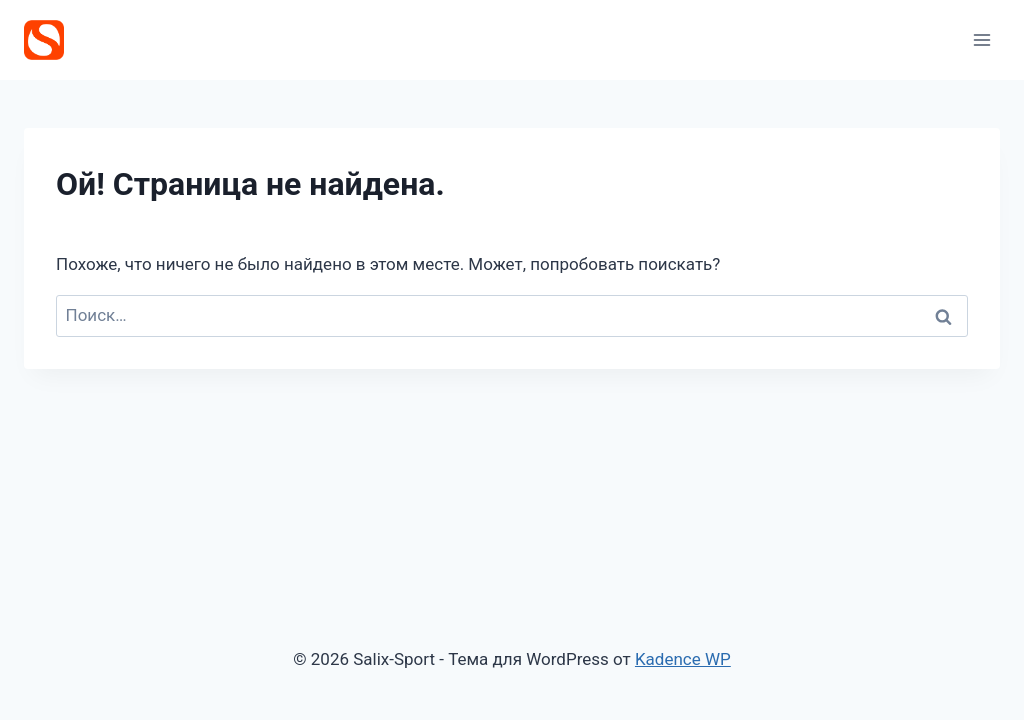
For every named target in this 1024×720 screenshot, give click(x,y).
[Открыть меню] (981, 39)
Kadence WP (683, 659)
